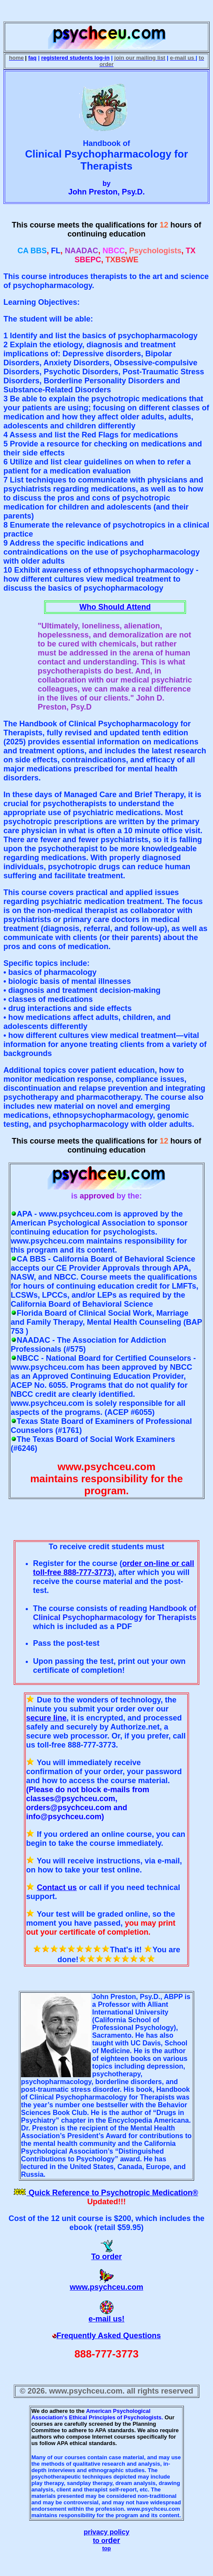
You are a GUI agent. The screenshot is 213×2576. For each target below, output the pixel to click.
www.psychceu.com (106, 2287)
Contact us (57, 1887)
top (106, 2548)
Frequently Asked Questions (109, 2335)
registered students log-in (75, 58)
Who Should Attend (114, 607)
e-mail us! (106, 2319)
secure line (46, 1718)
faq (32, 58)
